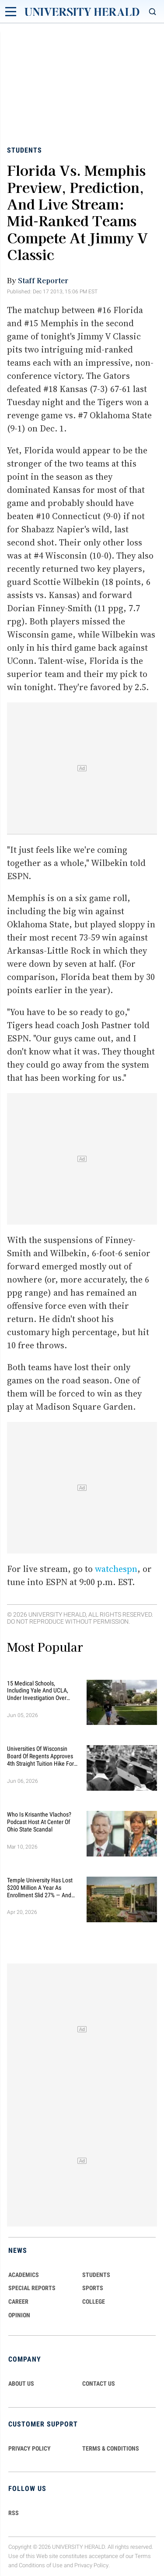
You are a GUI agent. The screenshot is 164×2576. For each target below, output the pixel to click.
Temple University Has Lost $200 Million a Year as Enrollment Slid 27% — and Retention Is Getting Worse (40, 1888)
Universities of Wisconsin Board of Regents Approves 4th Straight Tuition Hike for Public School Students (40, 1756)
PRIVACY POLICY (29, 2448)
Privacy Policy (91, 2565)
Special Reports (32, 2287)
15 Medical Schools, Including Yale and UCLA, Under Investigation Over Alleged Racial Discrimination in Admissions (42, 1691)
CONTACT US (98, 2383)
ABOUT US (21, 2383)
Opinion (19, 2315)
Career (18, 2301)
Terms (143, 2556)
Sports (92, 2287)
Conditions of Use (41, 2565)
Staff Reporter (43, 280)
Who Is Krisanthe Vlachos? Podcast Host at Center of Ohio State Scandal (39, 1822)
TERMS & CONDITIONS (110, 2448)
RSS (13, 2512)
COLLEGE (93, 2301)
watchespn (116, 1569)
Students (24, 150)
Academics (23, 2274)
